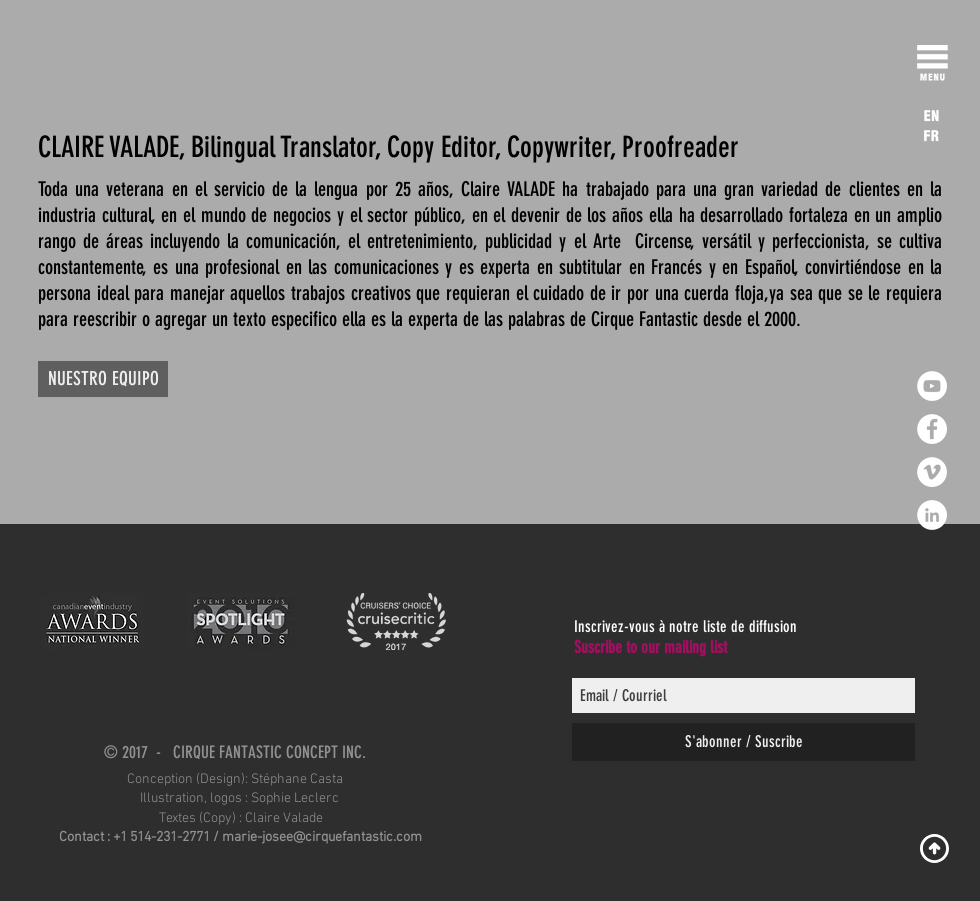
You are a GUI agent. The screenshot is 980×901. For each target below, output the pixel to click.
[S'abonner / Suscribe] (743, 742)
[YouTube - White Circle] (932, 386)
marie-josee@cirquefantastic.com (322, 837)
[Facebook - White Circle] (932, 429)
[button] (932, 67)
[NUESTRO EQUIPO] (103, 379)
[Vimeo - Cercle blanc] (932, 472)
